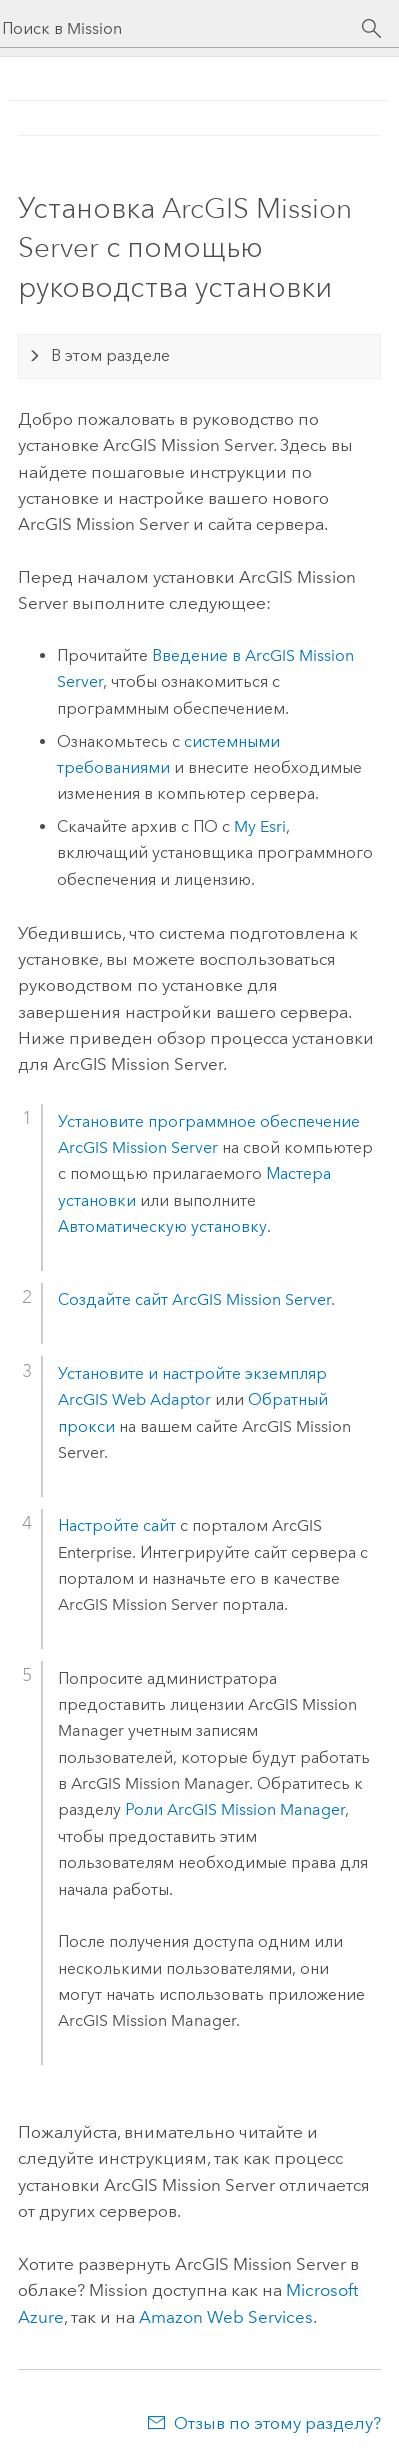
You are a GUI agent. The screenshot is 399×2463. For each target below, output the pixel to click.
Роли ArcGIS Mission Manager (235, 1809)
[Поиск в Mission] (181, 28)
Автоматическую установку (162, 1226)
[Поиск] (371, 29)
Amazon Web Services (226, 2317)
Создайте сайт (194, 1299)
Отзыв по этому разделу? (277, 2423)
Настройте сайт (119, 1525)
